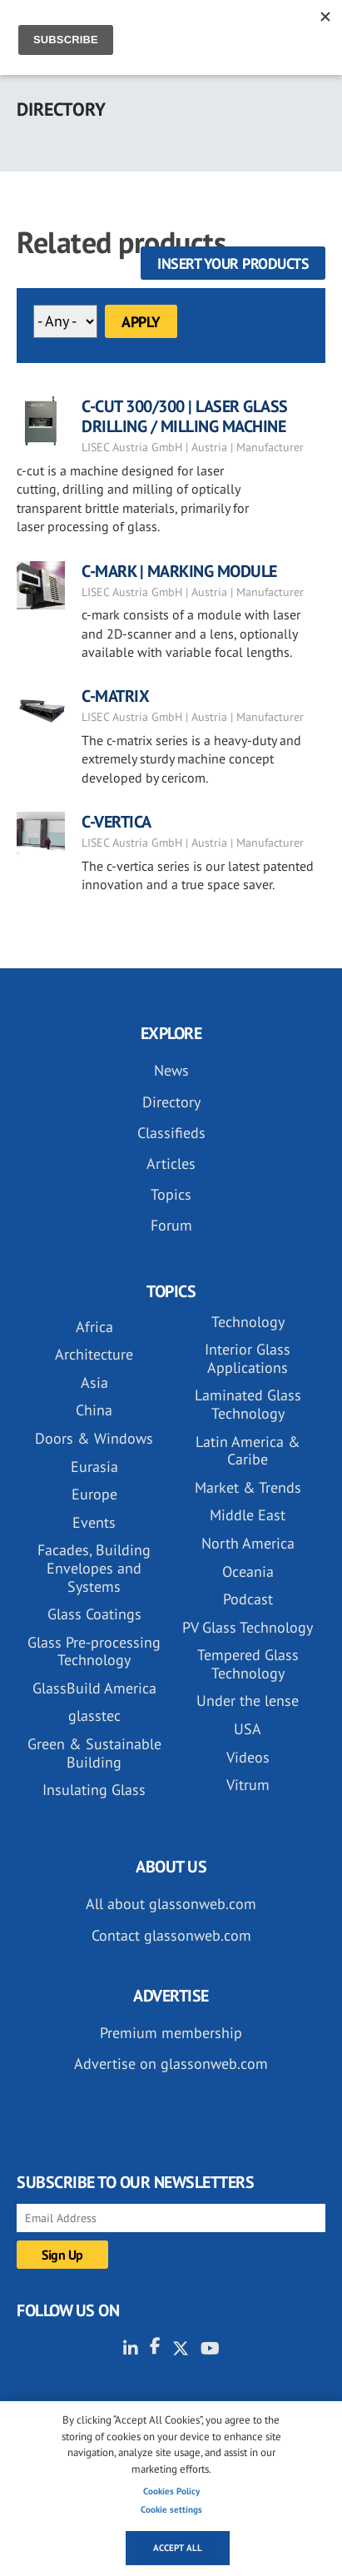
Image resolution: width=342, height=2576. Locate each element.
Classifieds (171, 1132)
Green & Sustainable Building (94, 1753)
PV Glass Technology (247, 1627)
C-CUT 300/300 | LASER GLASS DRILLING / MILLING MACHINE (185, 416)
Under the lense (247, 1700)
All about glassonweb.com (171, 1903)
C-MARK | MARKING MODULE (179, 571)
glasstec (94, 1715)
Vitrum (248, 1784)
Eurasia (94, 1466)
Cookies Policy (171, 2491)
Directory (171, 1101)
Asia (94, 1382)
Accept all (177, 2548)
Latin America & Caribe (248, 1451)
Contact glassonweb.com (171, 1935)
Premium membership (171, 2032)
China (94, 1410)
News (171, 1070)
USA (247, 1728)
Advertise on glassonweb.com (171, 2063)
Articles (171, 1163)
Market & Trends (248, 1487)
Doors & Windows (94, 1438)
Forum (171, 1225)
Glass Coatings (94, 1614)
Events (94, 1522)
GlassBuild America (94, 1688)
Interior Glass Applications (247, 1358)
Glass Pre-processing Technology (94, 1651)
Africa (94, 1326)
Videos (248, 1757)
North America (248, 1543)
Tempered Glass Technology (248, 1664)
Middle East (247, 1514)
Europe (94, 1494)
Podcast (248, 1599)
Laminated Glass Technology (248, 1404)
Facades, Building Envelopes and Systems (94, 1567)
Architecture (94, 1354)
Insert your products (233, 263)
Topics (171, 1194)
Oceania (248, 1571)
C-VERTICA (116, 822)
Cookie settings (171, 2509)
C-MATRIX (115, 696)
